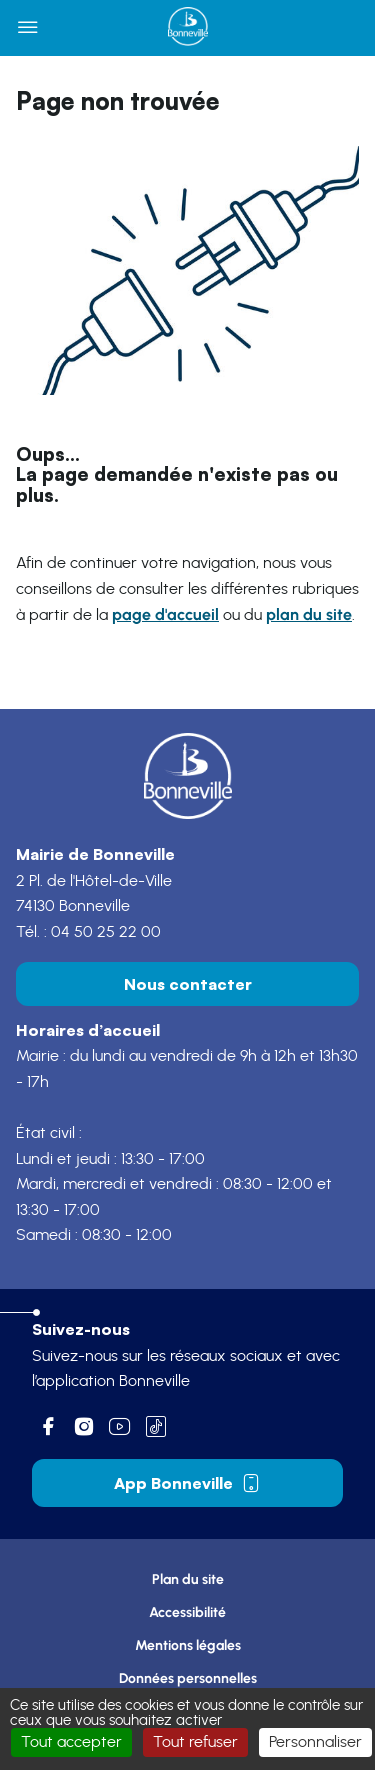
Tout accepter (71, 1742)
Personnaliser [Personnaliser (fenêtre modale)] (315, 1742)
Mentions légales (188, 1645)
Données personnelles (188, 1678)
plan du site (309, 614)
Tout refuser (195, 1742)
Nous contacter (188, 984)
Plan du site (188, 1579)
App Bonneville (187, 1483)
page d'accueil (165, 614)
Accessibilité (187, 1612)
